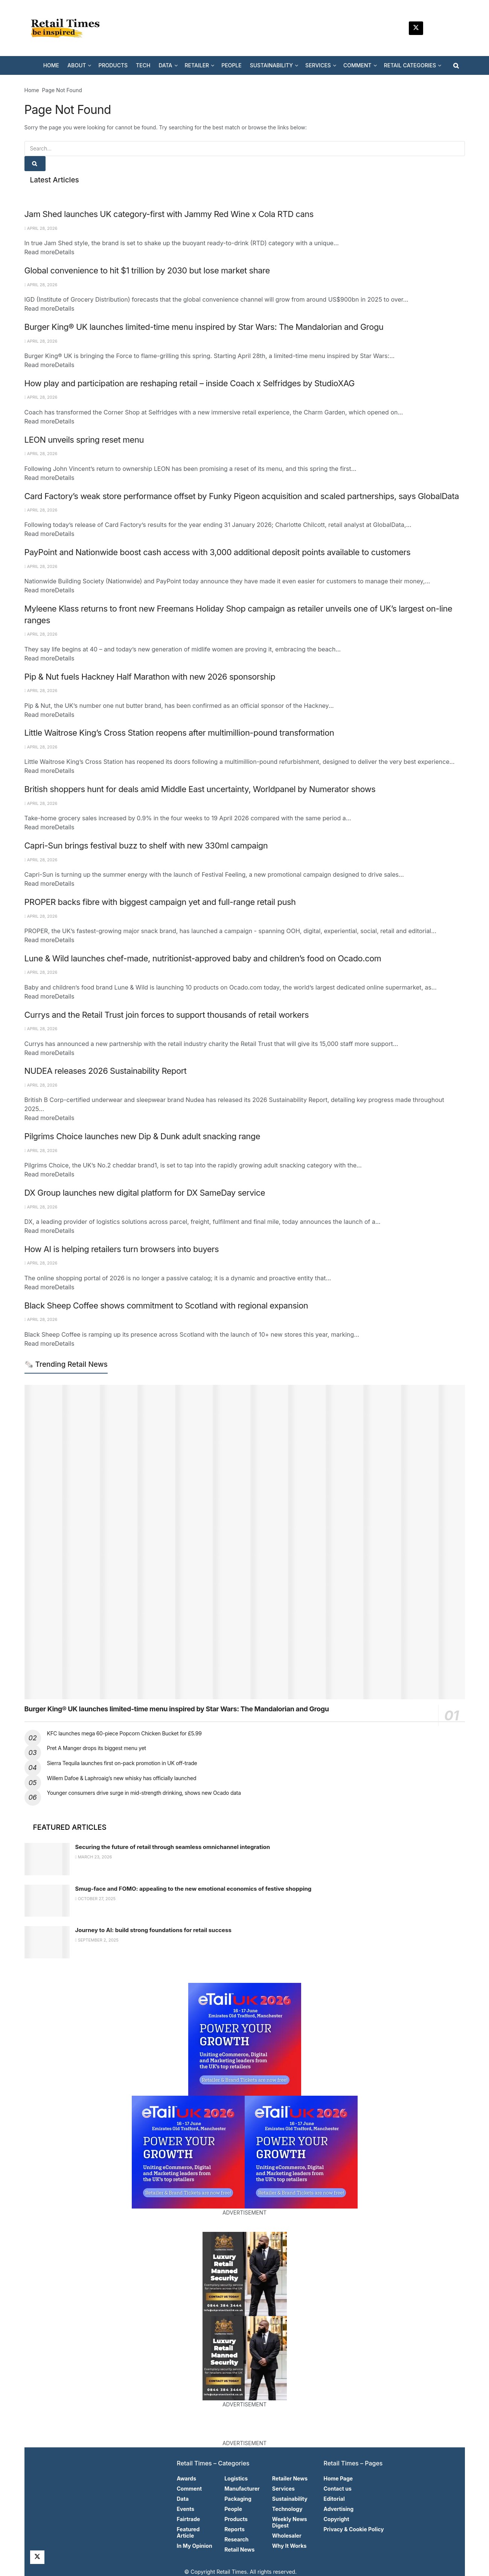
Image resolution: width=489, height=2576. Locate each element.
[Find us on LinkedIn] (434, 28)
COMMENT (357, 65)
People (233, 2509)
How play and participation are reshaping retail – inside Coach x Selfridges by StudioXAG (189, 383)
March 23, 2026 (93, 1857)
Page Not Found (62, 90)
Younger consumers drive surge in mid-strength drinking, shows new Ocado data (144, 1793)
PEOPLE (231, 65)
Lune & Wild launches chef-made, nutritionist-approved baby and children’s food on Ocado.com (202, 958)
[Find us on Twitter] (416, 28)
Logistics (236, 2478)
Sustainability (290, 2499)
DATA (165, 65)
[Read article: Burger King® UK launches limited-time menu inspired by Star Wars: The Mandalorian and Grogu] (244, 1542)
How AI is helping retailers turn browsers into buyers (121, 1249)
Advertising (339, 2509)
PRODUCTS (113, 65)
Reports (234, 2529)
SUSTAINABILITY (271, 65)
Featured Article (188, 2532)
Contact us (338, 2488)
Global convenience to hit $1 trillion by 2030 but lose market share (147, 270)
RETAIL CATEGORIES (410, 65)
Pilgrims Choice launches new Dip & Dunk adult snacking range (142, 1136)
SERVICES (318, 65)
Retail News (239, 2549)
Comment (189, 2488)
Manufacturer (242, 2488)
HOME (51, 65)
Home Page (338, 2478)
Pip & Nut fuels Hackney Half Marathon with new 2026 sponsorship (150, 677)
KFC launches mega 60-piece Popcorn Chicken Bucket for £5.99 (124, 1733)
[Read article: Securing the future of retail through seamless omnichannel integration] (47, 1859)
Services (283, 2488)
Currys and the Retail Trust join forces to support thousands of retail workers (166, 1015)
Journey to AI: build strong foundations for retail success (153, 1930)
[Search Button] (456, 65)
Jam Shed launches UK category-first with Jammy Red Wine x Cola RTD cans (169, 214)
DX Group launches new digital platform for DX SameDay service (144, 1193)
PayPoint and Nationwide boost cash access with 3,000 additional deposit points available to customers (217, 552)
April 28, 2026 (41, 228)
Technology (287, 2509)
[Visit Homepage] (67, 28)
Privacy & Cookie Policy (354, 2529)
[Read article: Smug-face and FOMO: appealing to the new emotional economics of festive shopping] (47, 1901)
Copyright (336, 2519)
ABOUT (76, 65)
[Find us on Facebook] (452, 28)
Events (186, 2509)
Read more (49, 252)
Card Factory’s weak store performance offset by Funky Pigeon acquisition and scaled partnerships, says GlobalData (241, 496)
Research (236, 2539)
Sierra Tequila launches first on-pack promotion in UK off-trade (122, 1763)
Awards (187, 2478)
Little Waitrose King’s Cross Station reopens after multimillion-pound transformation (179, 733)
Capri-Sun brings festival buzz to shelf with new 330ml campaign (146, 845)
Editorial (334, 2499)
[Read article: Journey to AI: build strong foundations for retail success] (47, 1942)
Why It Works (289, 2546)
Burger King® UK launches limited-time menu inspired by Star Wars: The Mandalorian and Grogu (204, 327)
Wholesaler (287, 2535)
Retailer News (290, 2478)
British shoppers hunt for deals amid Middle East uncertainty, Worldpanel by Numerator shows (200, 789)
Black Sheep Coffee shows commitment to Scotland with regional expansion (166, 1305)
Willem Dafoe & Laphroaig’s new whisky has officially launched (122, 1778)
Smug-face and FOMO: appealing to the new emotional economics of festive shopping (193, 1888)
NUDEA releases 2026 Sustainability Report (105, 1071)
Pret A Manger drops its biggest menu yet (96, 1748)
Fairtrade (188, 2519)
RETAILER (197, 65)
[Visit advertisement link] (244, 2039)
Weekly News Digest (289, 2522)
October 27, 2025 (95, 1898)
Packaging (237, 2499)
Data (183, 2499)
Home (31, 90)
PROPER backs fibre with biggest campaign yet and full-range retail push (160, 902)
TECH (143, 65)
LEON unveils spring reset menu (84, 440)
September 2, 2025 (97, 1940)
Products (236, 2519)
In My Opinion (194, 2546)
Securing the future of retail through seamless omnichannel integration (172, 1846)
